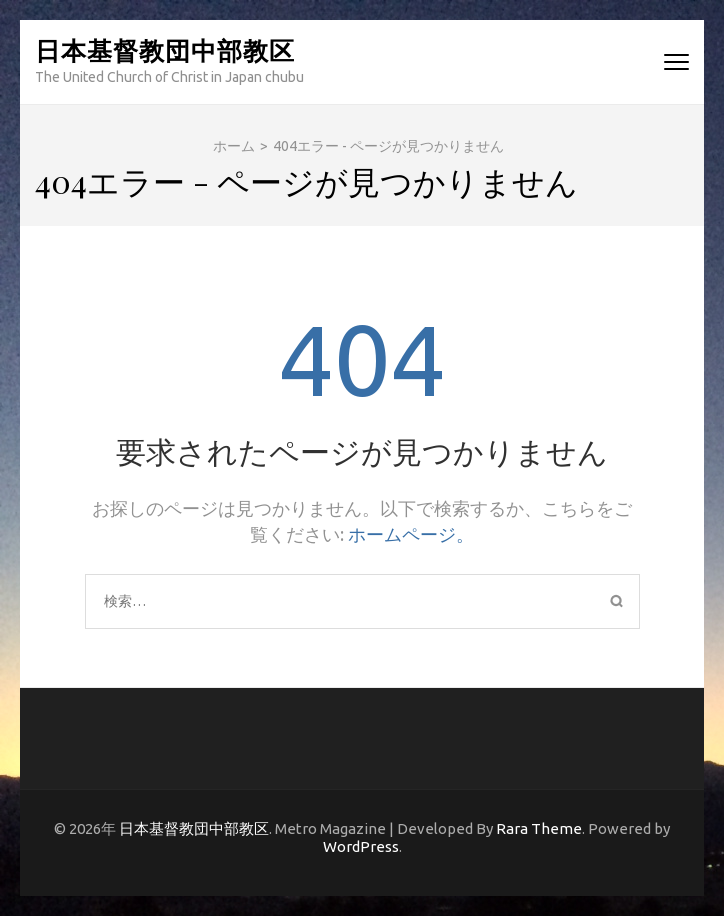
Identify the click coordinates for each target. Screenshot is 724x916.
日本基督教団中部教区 (165, 49)
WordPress (361, 846)
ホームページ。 (411, 534)
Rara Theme (539, 828)
